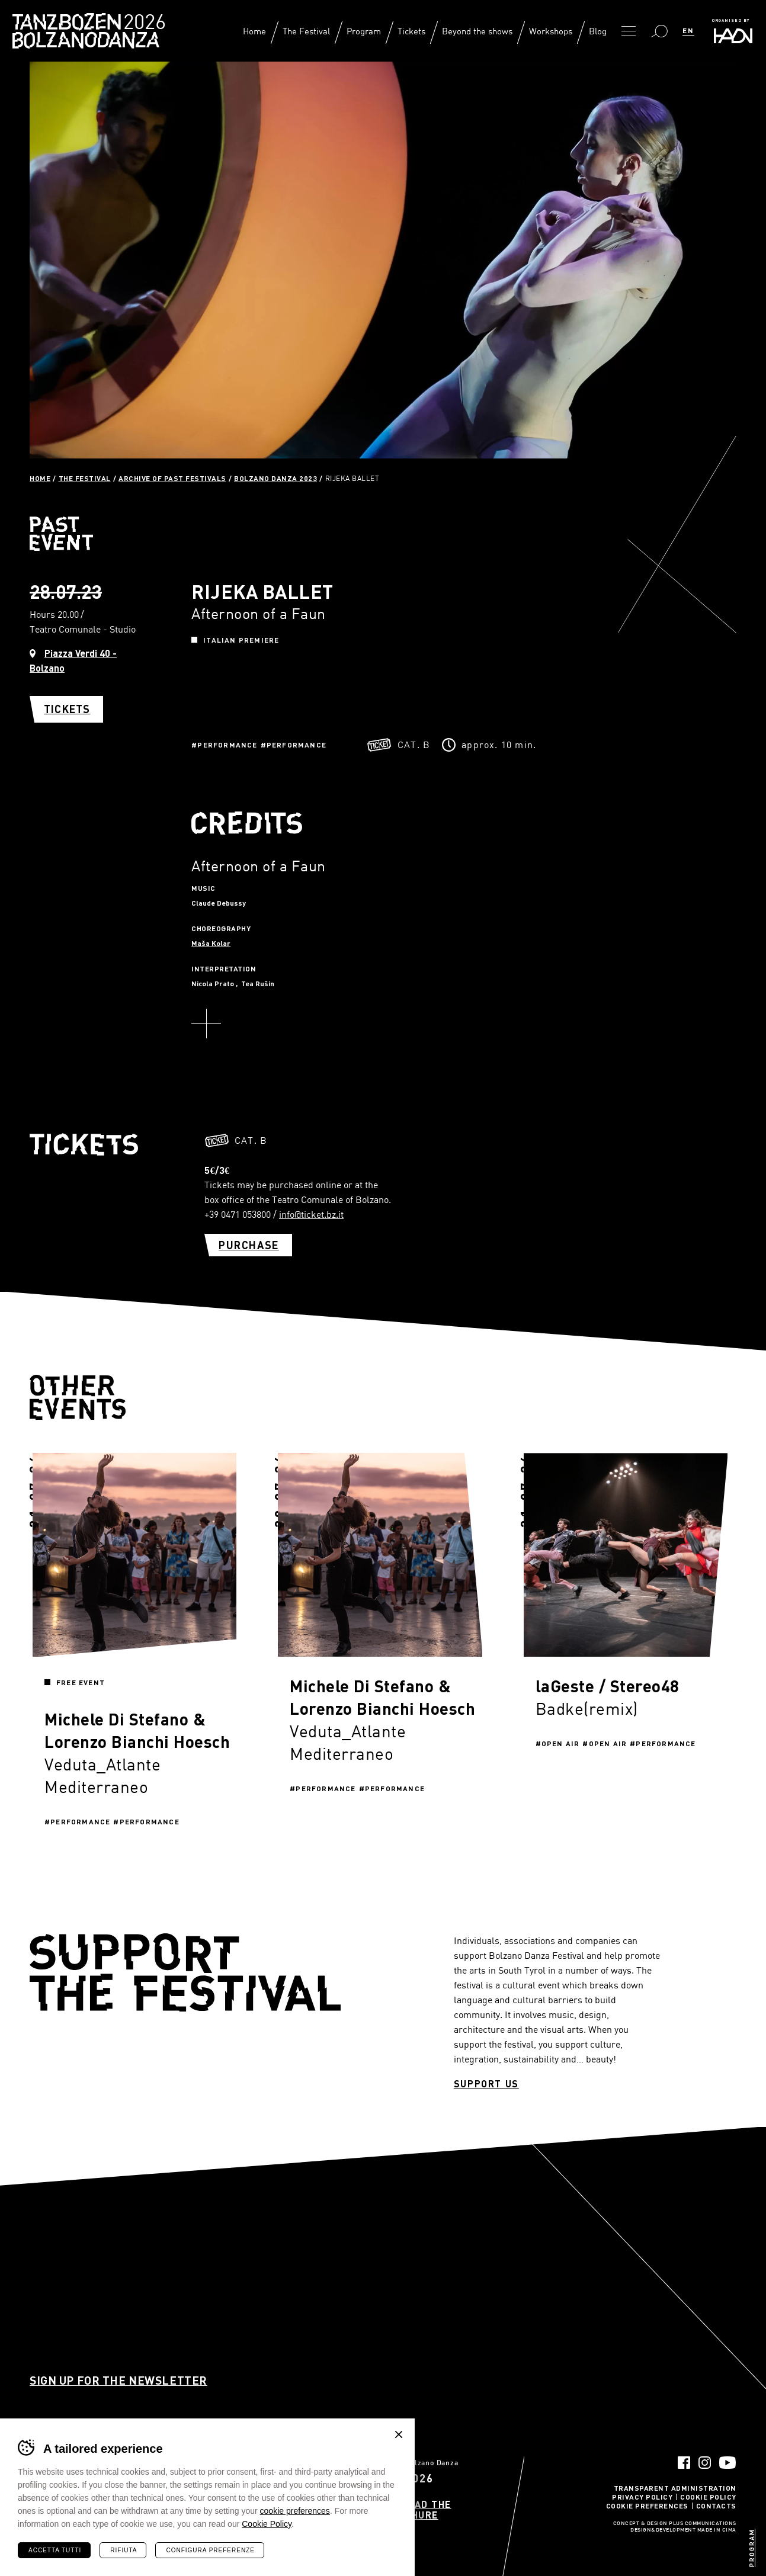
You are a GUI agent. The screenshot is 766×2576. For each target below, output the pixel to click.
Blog (598, 31)
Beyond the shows (477, 31)
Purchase (249, 1245)
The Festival (306, 31)
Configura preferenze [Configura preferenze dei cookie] (210, 2550)
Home (254, 31)
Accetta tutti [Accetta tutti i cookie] (54, 2550)
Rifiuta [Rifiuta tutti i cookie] (123, 2550)
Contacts (716, 2505)
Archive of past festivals (172, 478)
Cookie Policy (708, 2496)
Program (364, 31)
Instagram (704, 2462)
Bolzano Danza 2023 (275, 478)
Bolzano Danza (141, 23)
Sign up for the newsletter (118, 2380)
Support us (486, 2083)
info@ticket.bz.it (311, 1214)
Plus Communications (702, 2524)
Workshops (550, 31)
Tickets (411, 31)
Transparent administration (675, 2488)
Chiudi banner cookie (399, 2434)
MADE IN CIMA (716, 2530)
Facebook (684, 2462)
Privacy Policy (642, 2496)
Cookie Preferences (647, 2505)
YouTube (727, 2462)
